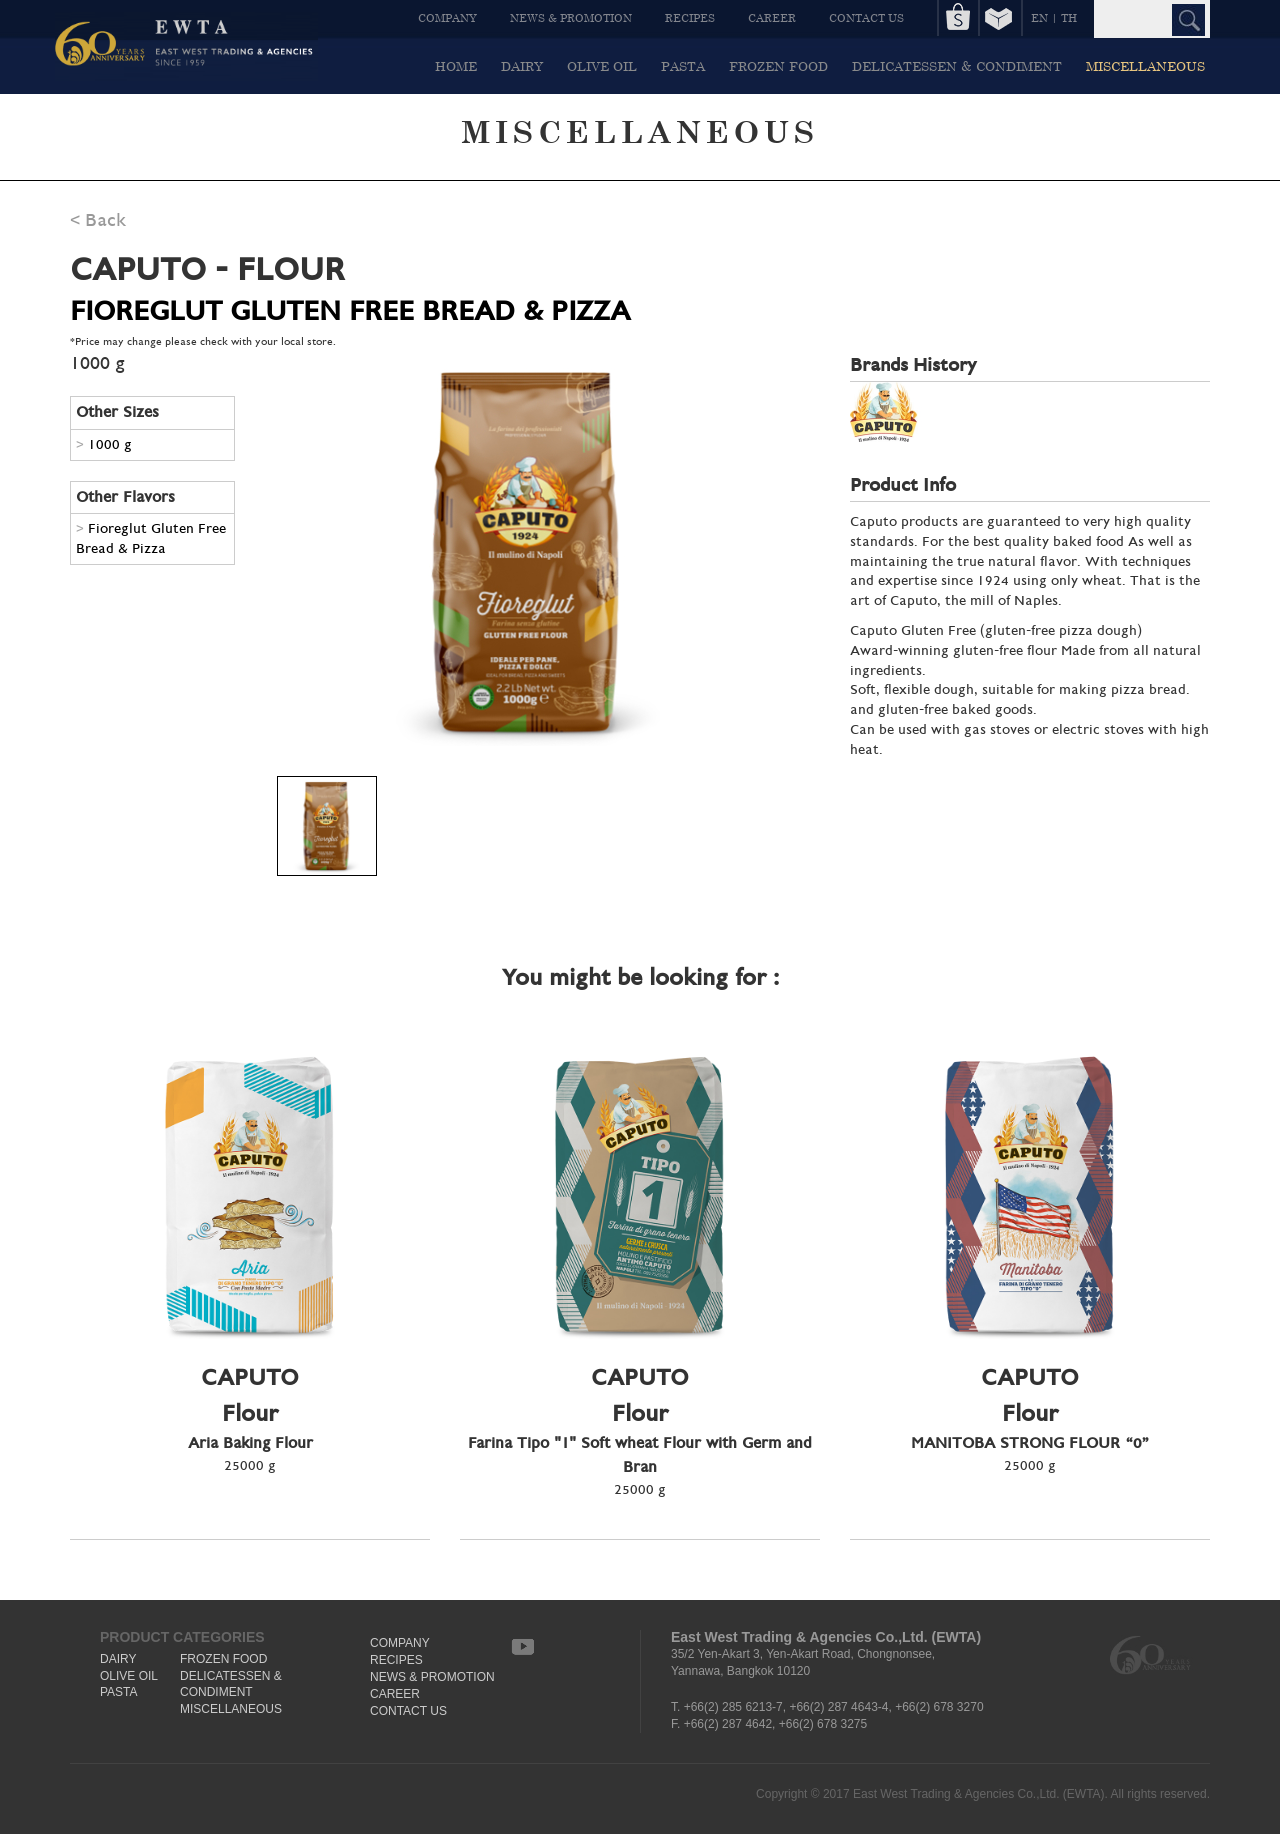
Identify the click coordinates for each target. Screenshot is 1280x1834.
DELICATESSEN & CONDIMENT (957, 66)
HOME (456, 66)
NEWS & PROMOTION (571, 17)
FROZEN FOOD (778, 66)
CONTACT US (866, 17)
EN (1039, 17)
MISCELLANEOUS (1145, 66)
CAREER (772, 17)
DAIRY (522, 66)
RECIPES (690, 17)
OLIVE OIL (602, 66)
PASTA (683, 66)
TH (1069, 17)
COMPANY (447, 17)
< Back (98, 220)
